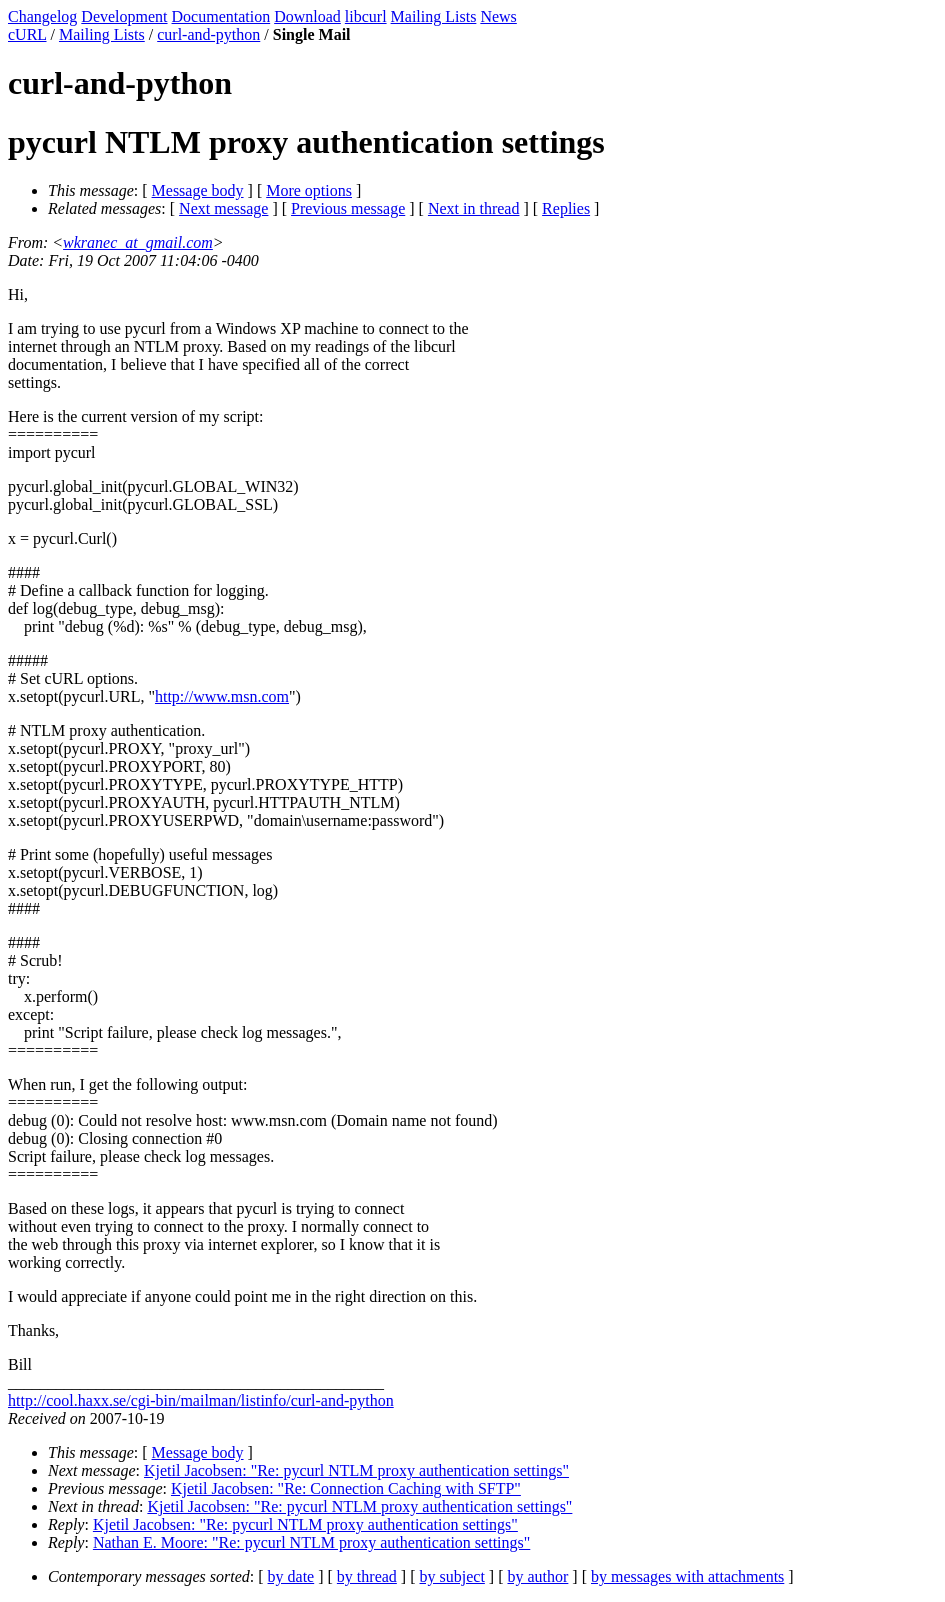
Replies (566, 208)
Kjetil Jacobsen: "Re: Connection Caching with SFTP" (346, 1488)
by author (537, 1576)
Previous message (348, 208)
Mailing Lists (434, 16)
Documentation (221, 16)
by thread (367, 1576)
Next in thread (474, 208)
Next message (223, 208)
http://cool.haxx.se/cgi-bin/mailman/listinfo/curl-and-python (201, 1400)
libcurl (366, 16)
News (498, 16)
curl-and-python (208, 34)
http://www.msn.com (222, 696)
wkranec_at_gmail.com (138, 242)
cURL (27, 34)
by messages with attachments (687, 1576)
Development (124, 16)
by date (291, 1576)
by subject (452, 1576)
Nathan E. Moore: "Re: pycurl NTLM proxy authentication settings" (311, 1542)
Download (307, 16)
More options (309, 190)
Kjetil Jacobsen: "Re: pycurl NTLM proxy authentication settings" (356, 1470)
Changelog (42, 16)
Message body (198, 190)
